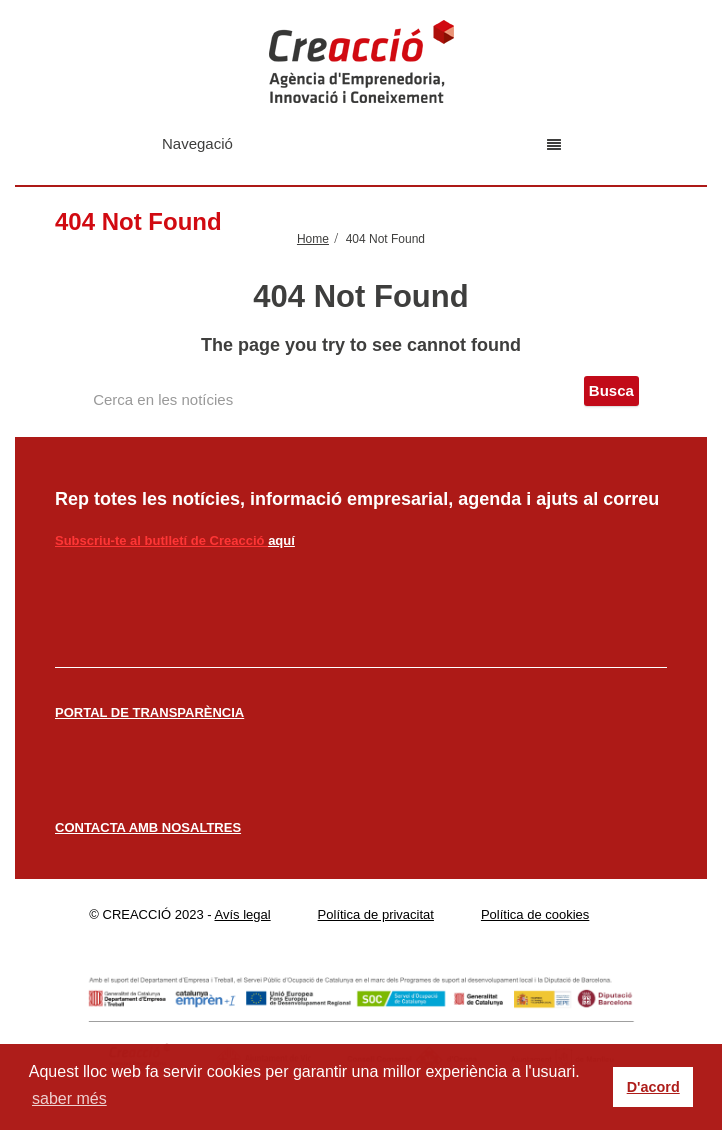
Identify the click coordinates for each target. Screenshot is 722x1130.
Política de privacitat (376, 914)
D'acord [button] (653, 1087)
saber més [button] (69, 1098)
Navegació (361, 143)
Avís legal (243, 914)
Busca (611, 390)
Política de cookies (535, 914)
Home (313, 239)
